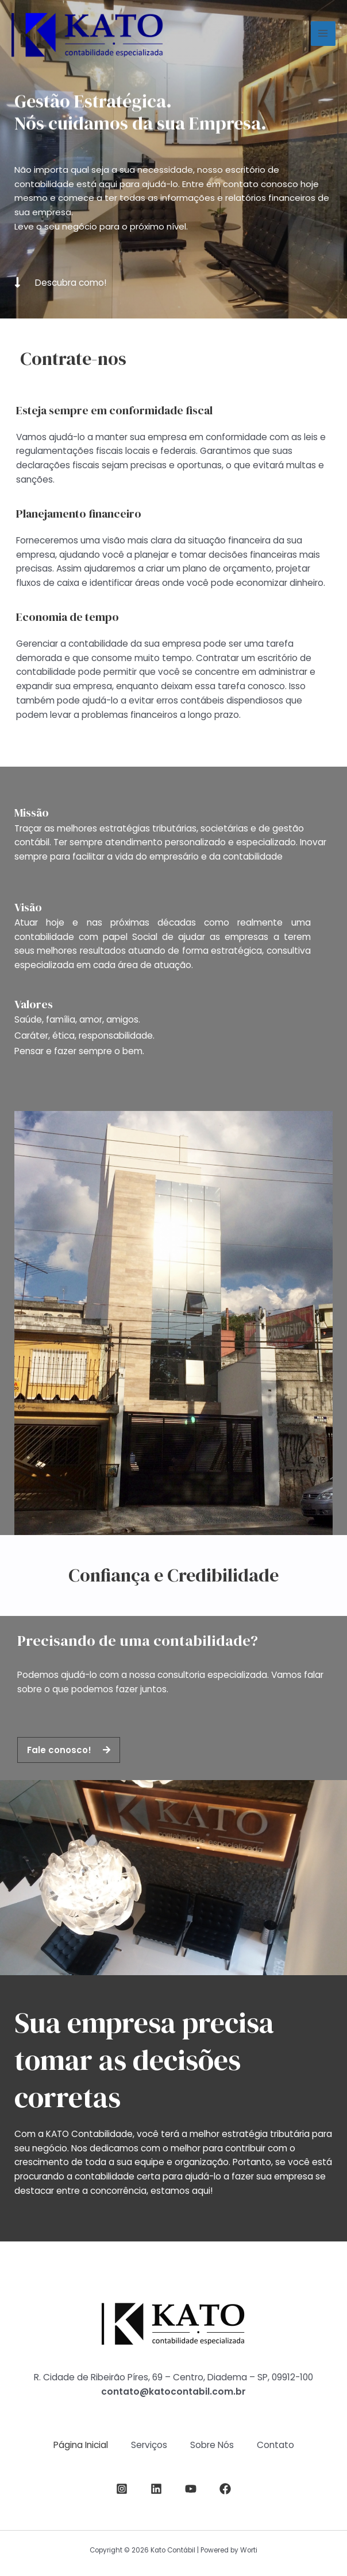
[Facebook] (225, 2489)
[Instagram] (122, 2489)
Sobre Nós (212, 2445)
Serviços (149, 2445)
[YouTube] (190, 2489)
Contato (275, 2445)
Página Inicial (80, 2445)
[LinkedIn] (156, 2489)
